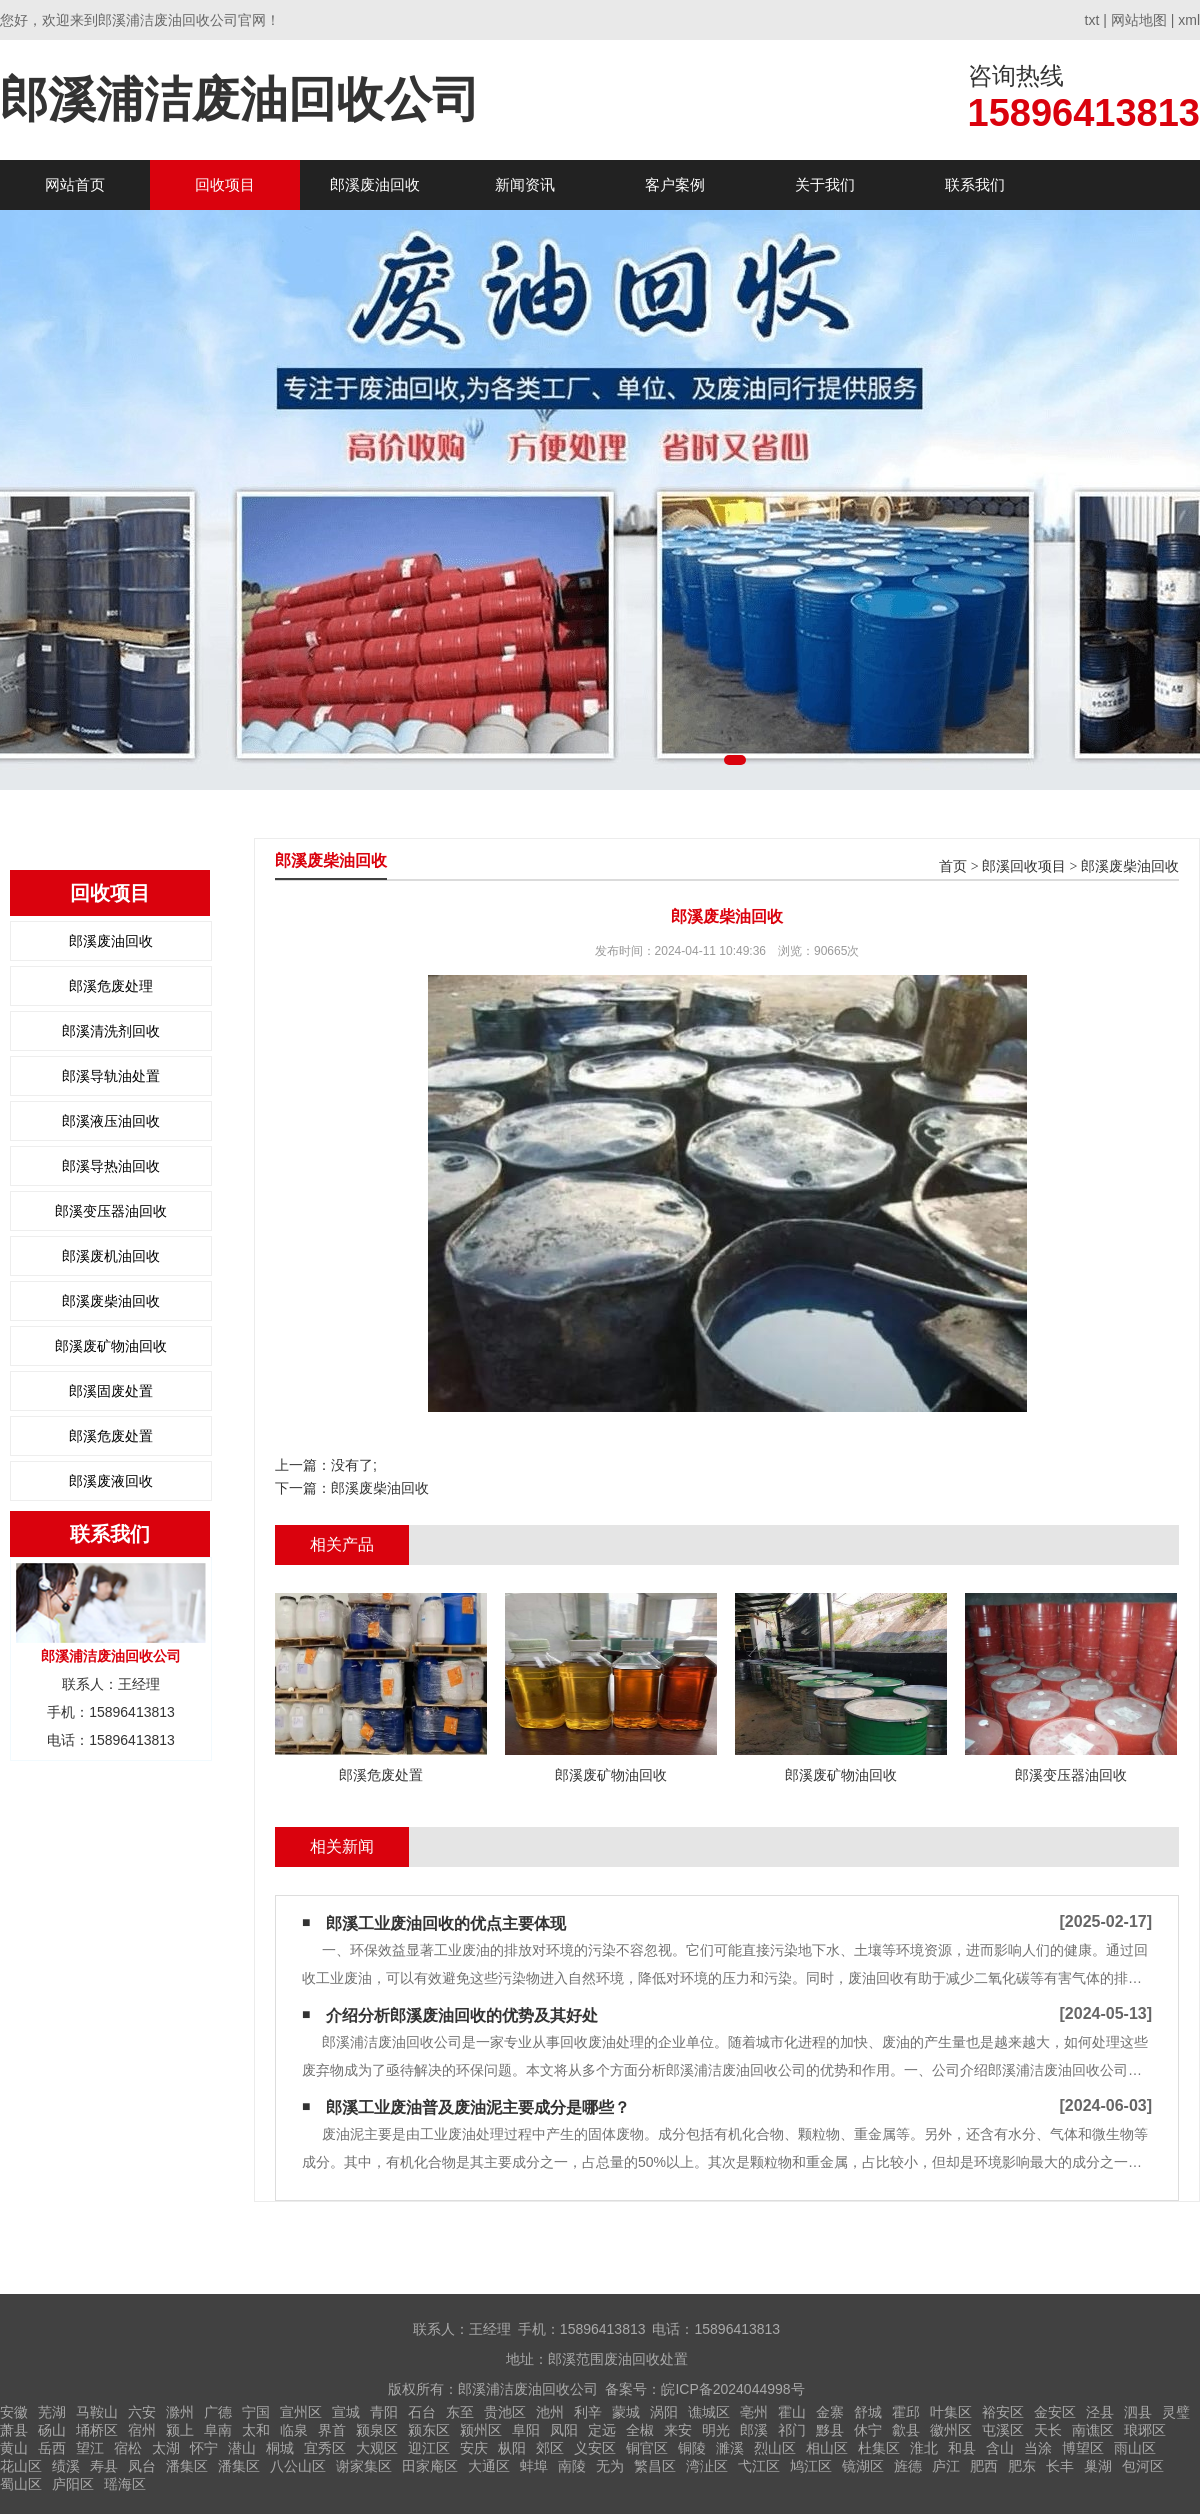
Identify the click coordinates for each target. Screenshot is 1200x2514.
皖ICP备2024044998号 (732, 2389)
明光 (716, 2430)
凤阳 (564, 2430)
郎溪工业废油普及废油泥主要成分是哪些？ (478, 2107)
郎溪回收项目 (1024, 866)
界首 (332, 2430)
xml (1189, 20)
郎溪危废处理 (111, 986)
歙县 (906, 2430)
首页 (953, 866)
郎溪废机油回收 (111, 1256)
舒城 (868, 2412)
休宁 (868, 2430)
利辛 (588, 2412)
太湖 (166, 2448)
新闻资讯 (525, 184)
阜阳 (526, 2430)
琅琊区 (1145, 2430)
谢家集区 (364, 2466)
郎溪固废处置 (111, 1391)
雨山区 (1135, 2448)
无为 (610, 2466)
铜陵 (692, 2448)
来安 (678, 2430)
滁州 (180, 2412)
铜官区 (647, 2448)
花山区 (21, 2466)
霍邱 (906, 2412)
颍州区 (481, 2430)
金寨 (830, 2412)
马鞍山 (97, 2412)
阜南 (218, 2430)
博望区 (1083, 2448)
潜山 (242, 2448)
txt (1092, 20)
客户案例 (675, 184)
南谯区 (1093, 2430)
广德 (218, 2412)
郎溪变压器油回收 (111, 1211)
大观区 (377, 2448)
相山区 (827, 2448)
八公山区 (298, 2466)
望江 (90, 2448)
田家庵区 (430, 2466)
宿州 (142, 2430)
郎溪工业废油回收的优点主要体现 (446, 1923)
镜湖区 (863, 2466)
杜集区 (879, 2448)
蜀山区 (21, 2484)
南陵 (572, 2466)
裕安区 (1003, 2412)
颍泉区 (377, 2430)
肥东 (1022, 2466)
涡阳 (664, 2412)
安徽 (14, 2412)
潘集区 (187, 2466)
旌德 (908, 2466)
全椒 (640, 2430)
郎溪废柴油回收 (111, 1301)
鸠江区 (811, 2466)
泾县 (1100, 2412)
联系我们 (975, 184)
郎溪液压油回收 (111, 1121)
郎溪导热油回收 (111, 1166)
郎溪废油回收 (375, 184)
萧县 (14, 2430)
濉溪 (730, 2448)
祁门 (792, 2430)
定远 (602, 2430)
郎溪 (754, 2430)
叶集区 (951, 2412)
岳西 (52, 2448)
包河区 (1143, 2466)
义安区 (595, 2448)
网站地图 (1139, 20)
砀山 (52, 2430)
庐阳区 (73, 2484)
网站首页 (75, 184)
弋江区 (759, 2466)
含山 (1000, 2448)
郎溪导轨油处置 (111, 1076)
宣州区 (301, 2412)
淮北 (924, 2448)
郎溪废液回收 (111, 1481)
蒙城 (626, 2412)
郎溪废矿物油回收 (111, 1346)
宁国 (256, 2412)
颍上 (180, 2430)
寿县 (104, 2466)
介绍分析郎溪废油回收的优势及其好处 (462, 2015)
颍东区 (429, 2430)
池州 (550, 2412)
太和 (256, 2430)
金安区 (1055, 2412)
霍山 (792, 2412)
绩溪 (66, 2466)
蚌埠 (534, 2466)
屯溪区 (1003, 2430)
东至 (460, 2412)
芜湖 (52, 2412)
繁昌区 (655, 2466)
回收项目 (225, 184)
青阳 (384, 2412)
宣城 (346, 2412)
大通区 (489, 2466)
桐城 (280, 2448)
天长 (1048, 2430)
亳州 (754, 2412)
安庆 (474, 2448)
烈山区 (775, 2448)
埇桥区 (97, 2430)
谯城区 (709, 2412)
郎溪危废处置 (111, 1436)
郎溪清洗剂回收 (111, 1031)
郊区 (550, 2448)
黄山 (14, 2448)
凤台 (142, 2466)
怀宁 (204, 2448)
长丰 (1060, 2466)
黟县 (830, 2430)
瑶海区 (125, 2484)
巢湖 (1098, 2466)
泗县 (1138, 2412)
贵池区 (505, 2412)
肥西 (984, 2466)
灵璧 (1176, 2412)
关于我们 (825, 184)
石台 (422, 2412)
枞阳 (512, 2448)
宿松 (128, 2448)
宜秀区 (325, 2448)
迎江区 (429, 2448)
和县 (962, 2448)
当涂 (1038, 2448)
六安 (142, 2412)
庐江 (946, 2466)
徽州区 (951, 2430)
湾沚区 (707, 2466)
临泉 (294, 2430)
